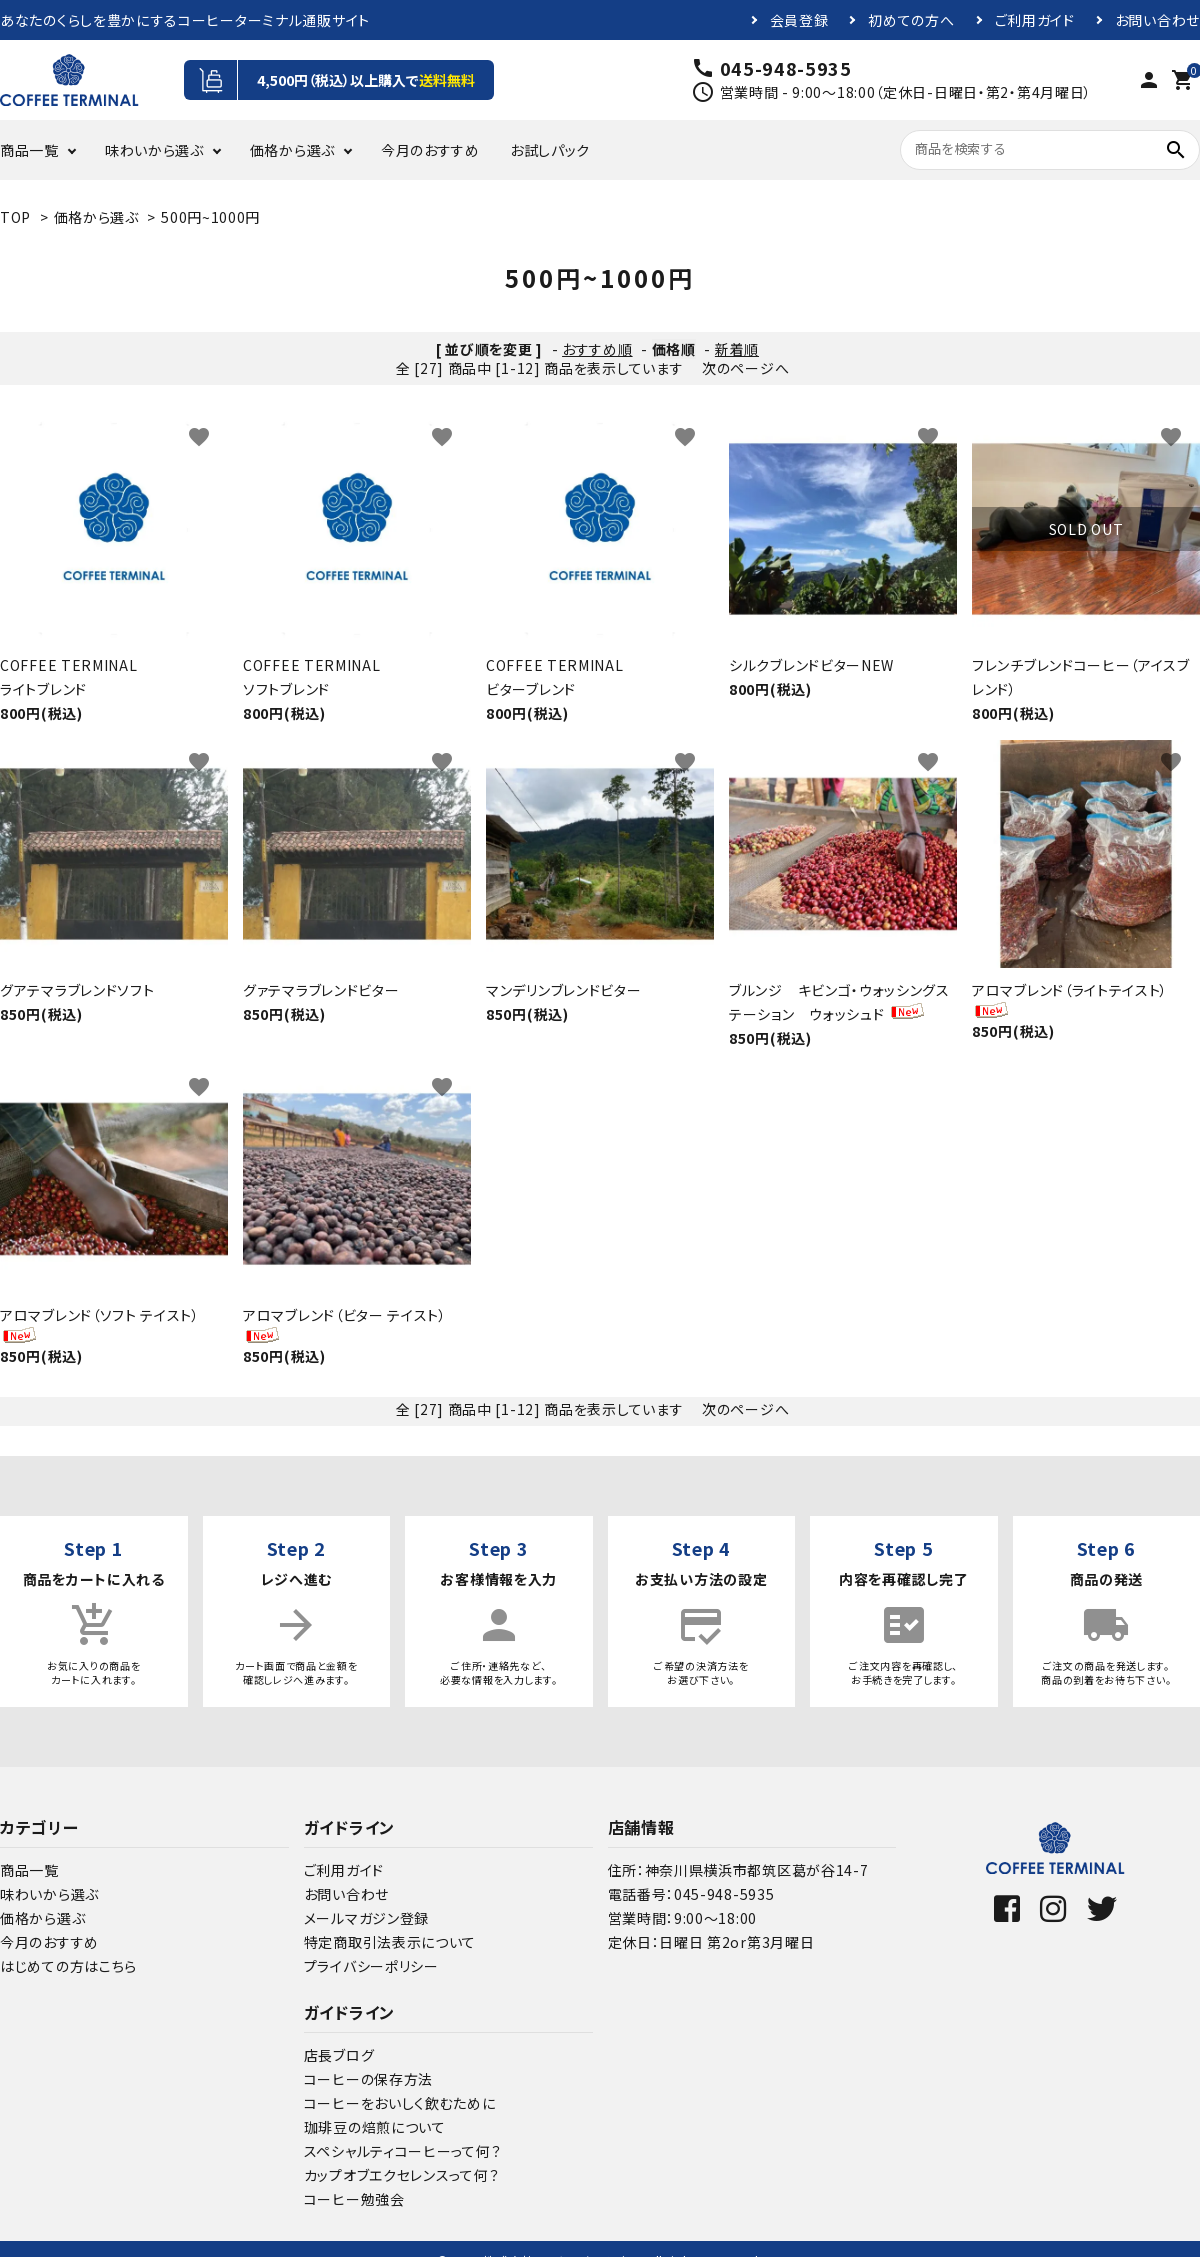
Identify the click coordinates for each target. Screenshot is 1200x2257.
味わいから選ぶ (154, 150)
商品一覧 (29, 150)
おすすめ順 (597, 349)
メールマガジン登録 (366, 1918)
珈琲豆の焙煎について (375, 2127)
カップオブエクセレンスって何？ (402, 2175)
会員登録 (799, 20)
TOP (15, 217)
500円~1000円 (210, 217)
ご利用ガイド (1035, 20)
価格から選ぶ (292, 150)
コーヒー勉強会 (354, 2199)
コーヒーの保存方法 (368, 2079)
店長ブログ (339, 2055)
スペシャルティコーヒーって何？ (403, 2151)
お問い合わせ (1157, 20)
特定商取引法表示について (390, 1942)
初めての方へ (911, 20)
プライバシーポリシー (371, 1966)
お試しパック (550, 150)
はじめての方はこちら (68, 1966)
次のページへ (745, 368)
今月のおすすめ (430, 150)
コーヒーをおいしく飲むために (400, 2103)
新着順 (737, 349)
